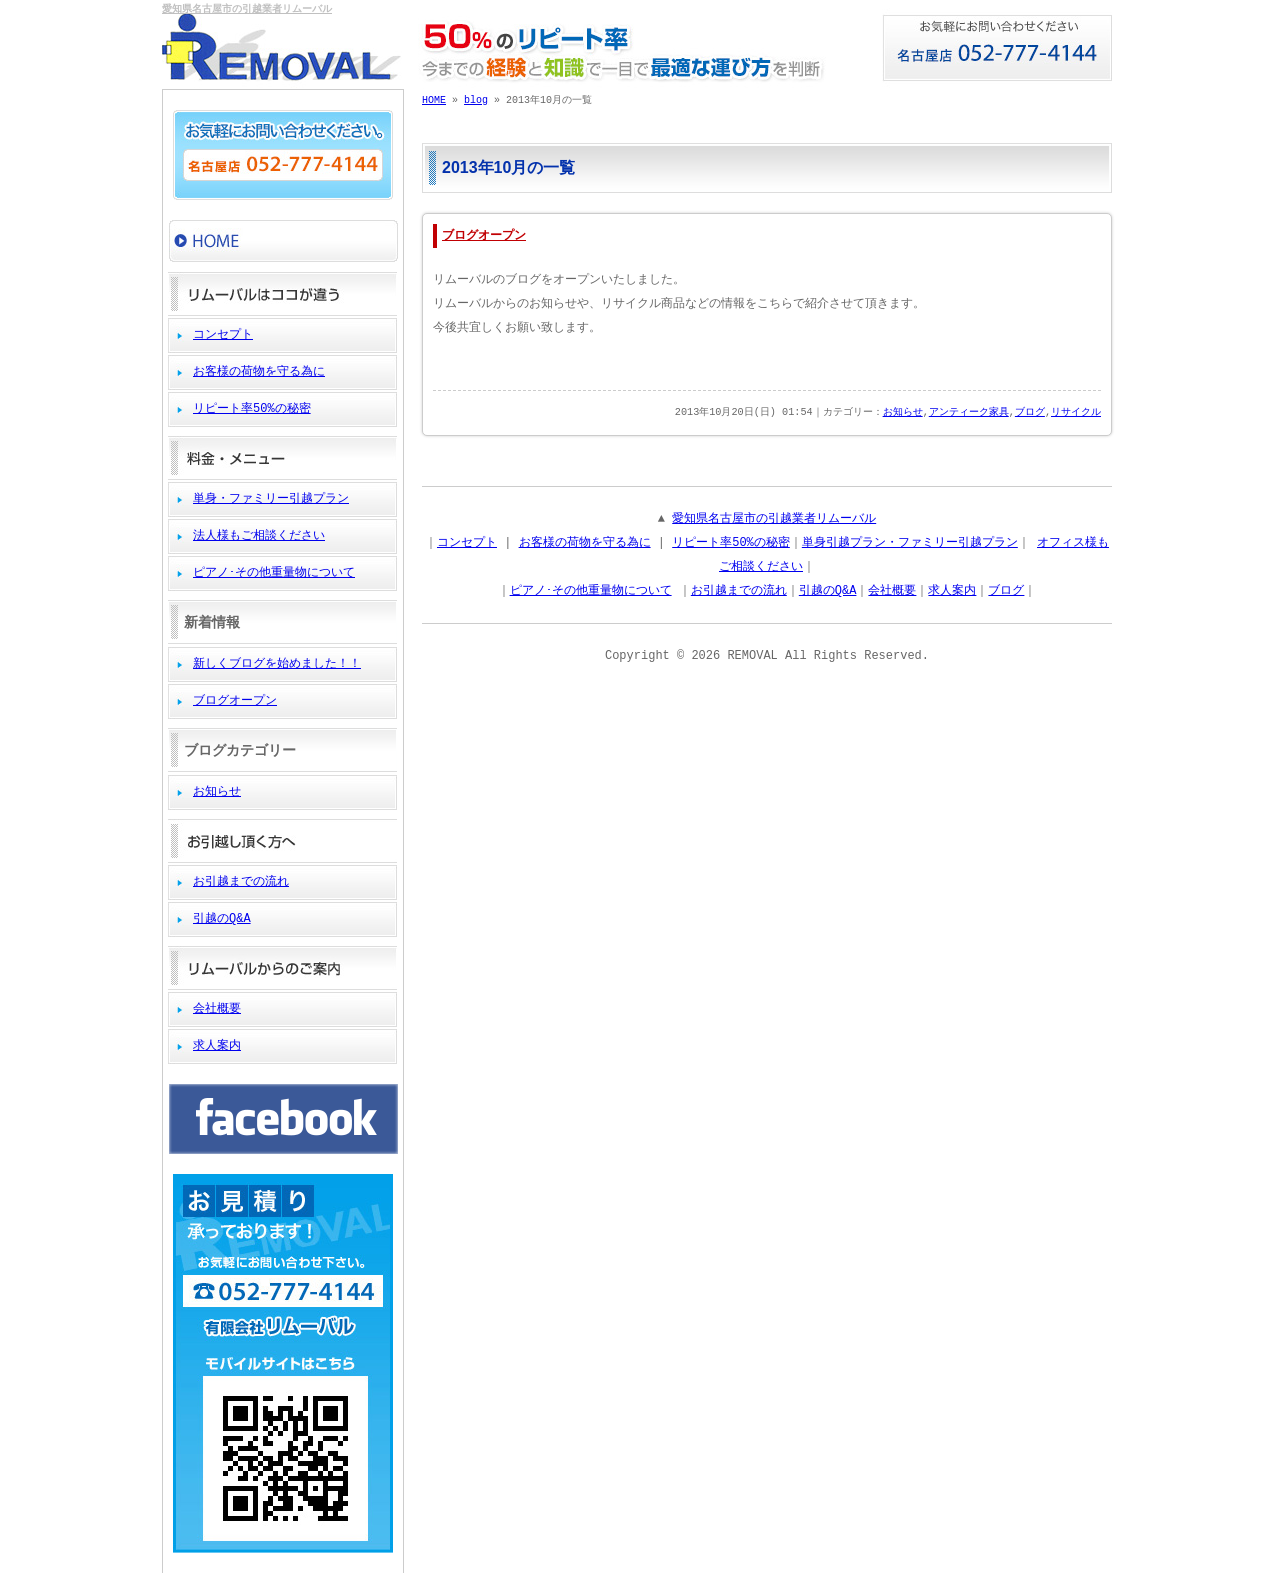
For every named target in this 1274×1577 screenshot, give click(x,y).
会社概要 (217, 1008)
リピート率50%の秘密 (252, 408)
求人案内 (217, 1045)
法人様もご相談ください (259, 535)
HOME (434, 101)
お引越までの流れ (241, 881)
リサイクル (1076, 413)
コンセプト (223, 334)
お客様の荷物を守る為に (259, 371)
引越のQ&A (222, 918)
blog (476, 101)
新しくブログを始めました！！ (277, 663)
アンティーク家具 (969, 413)
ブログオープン (235, 700)
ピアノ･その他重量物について (274, 572)
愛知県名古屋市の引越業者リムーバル (247, 10)
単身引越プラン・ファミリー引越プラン (910, 542)
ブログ (1030, 413)
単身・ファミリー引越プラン (271, 498)
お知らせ (217, 791)
